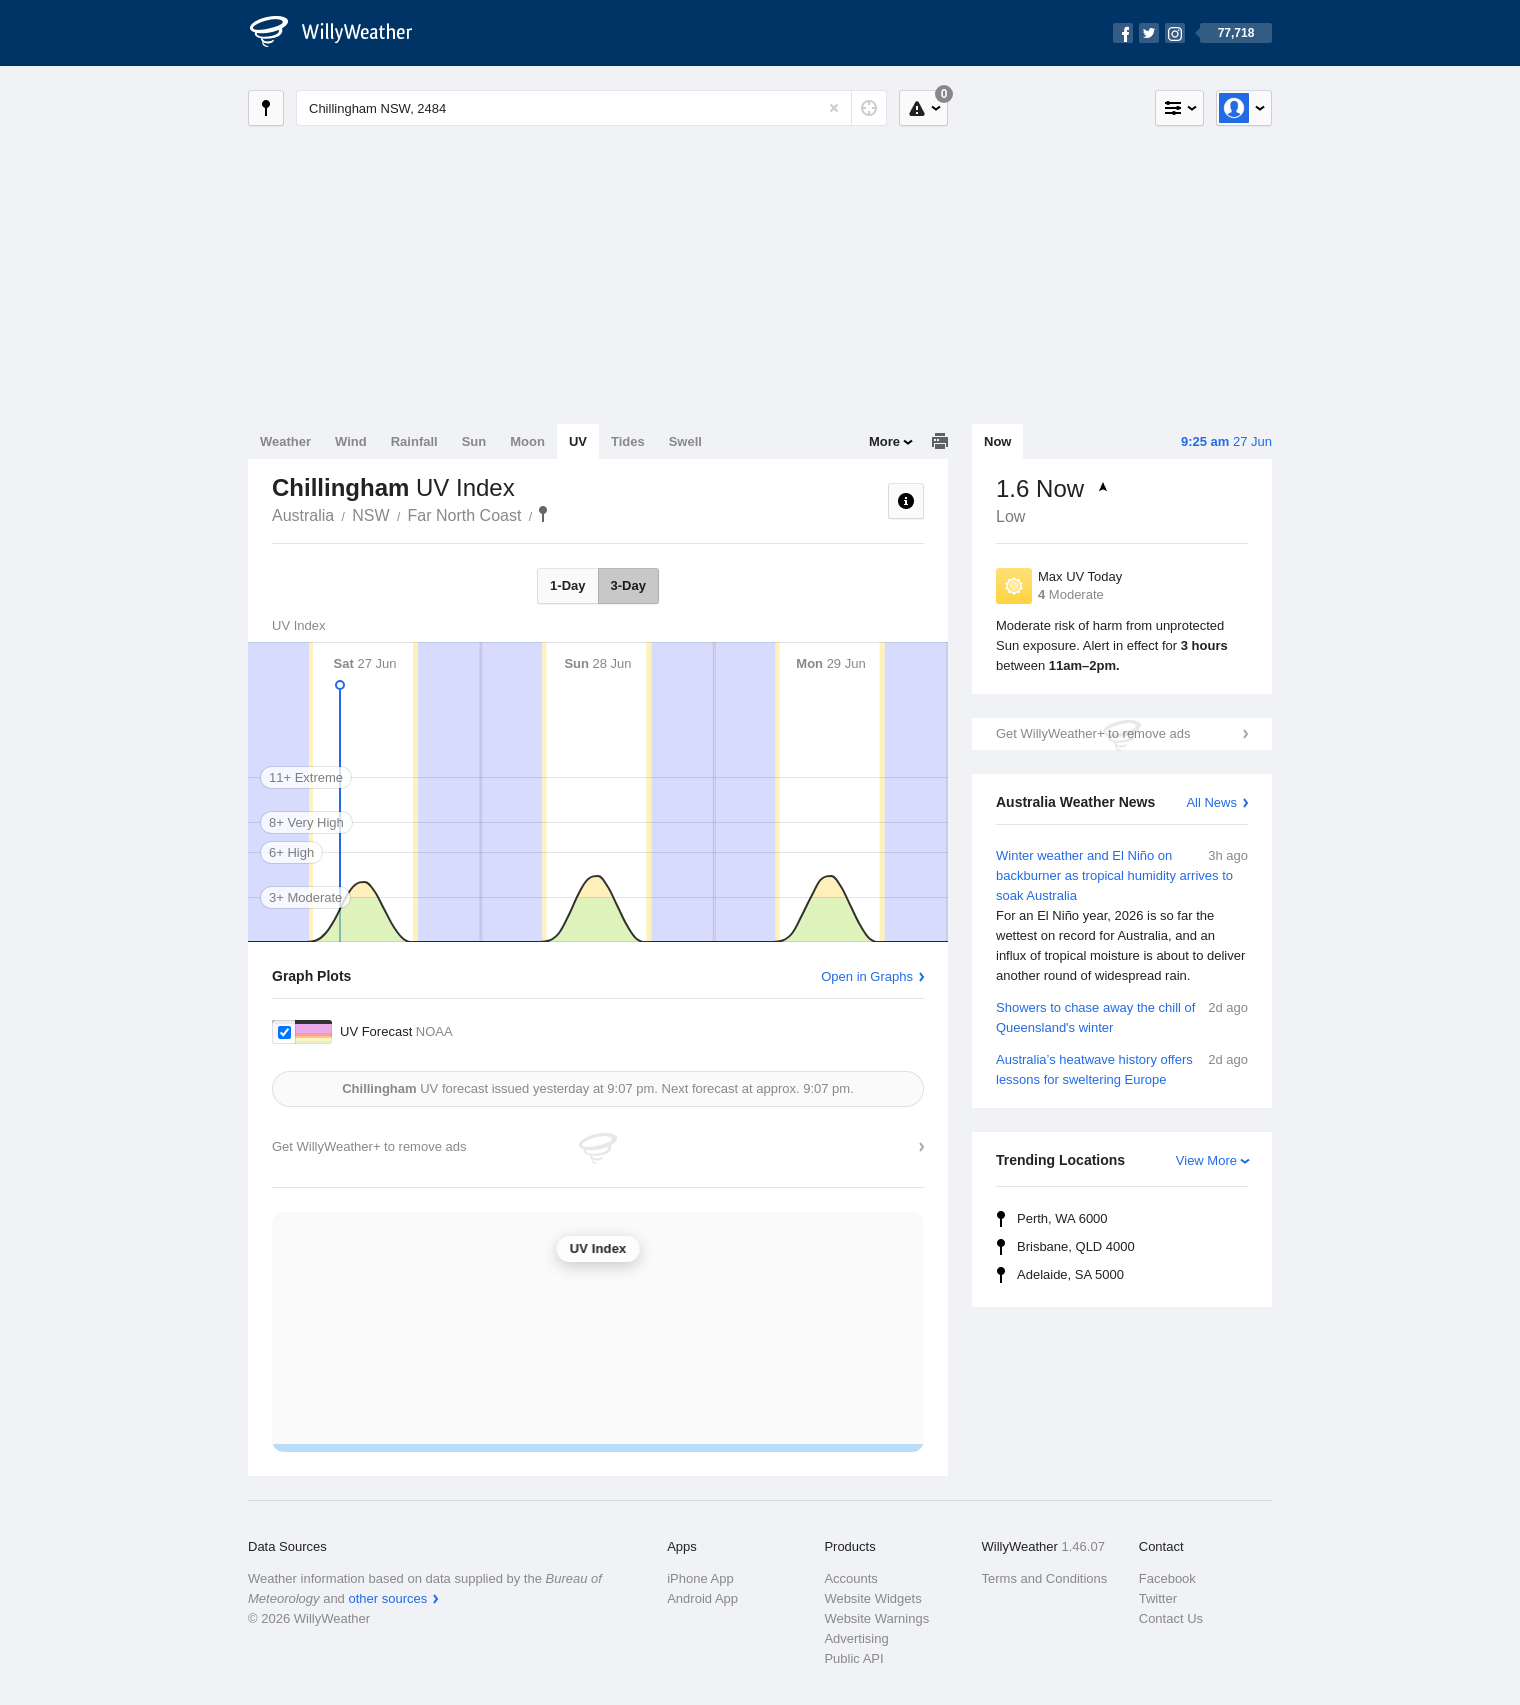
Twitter (1158, 1598)
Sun (474, 441)
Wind (351, 441)
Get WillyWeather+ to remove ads (1093, 733)
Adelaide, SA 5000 (1070, 1274)
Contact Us (1171, 1618)
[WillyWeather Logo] (342, 33)
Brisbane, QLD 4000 (1076, 1246)
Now (997, 441)
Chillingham (543, 514)
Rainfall (414, 441)
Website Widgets (872, 1598)
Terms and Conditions (1045, 1578)
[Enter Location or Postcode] (591, 108)
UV (578, 441)
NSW (370, 515)
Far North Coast (465, 515)
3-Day (628, 585)
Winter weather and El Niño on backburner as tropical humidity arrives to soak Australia (1122, 916)
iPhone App (700, 1578)
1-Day (567, 585)
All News (1211, 802)
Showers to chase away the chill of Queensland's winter (1122, 1016)
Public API (853, 1658)
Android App (702, 1598)
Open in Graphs (867, 976)
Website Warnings (876, 1618)
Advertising (856, 1638)
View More (1206, 1160)
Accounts (850, 1578)
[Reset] (834, 108)
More (884, 441)
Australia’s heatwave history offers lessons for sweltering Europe (1122, 1068)
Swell (685, 441)
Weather (285, 441)
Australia (303, 515)
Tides (628, 441)
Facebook (1167, 1578)
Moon (527, 441)
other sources (387, 1598)
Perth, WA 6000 (1062, 1218)
